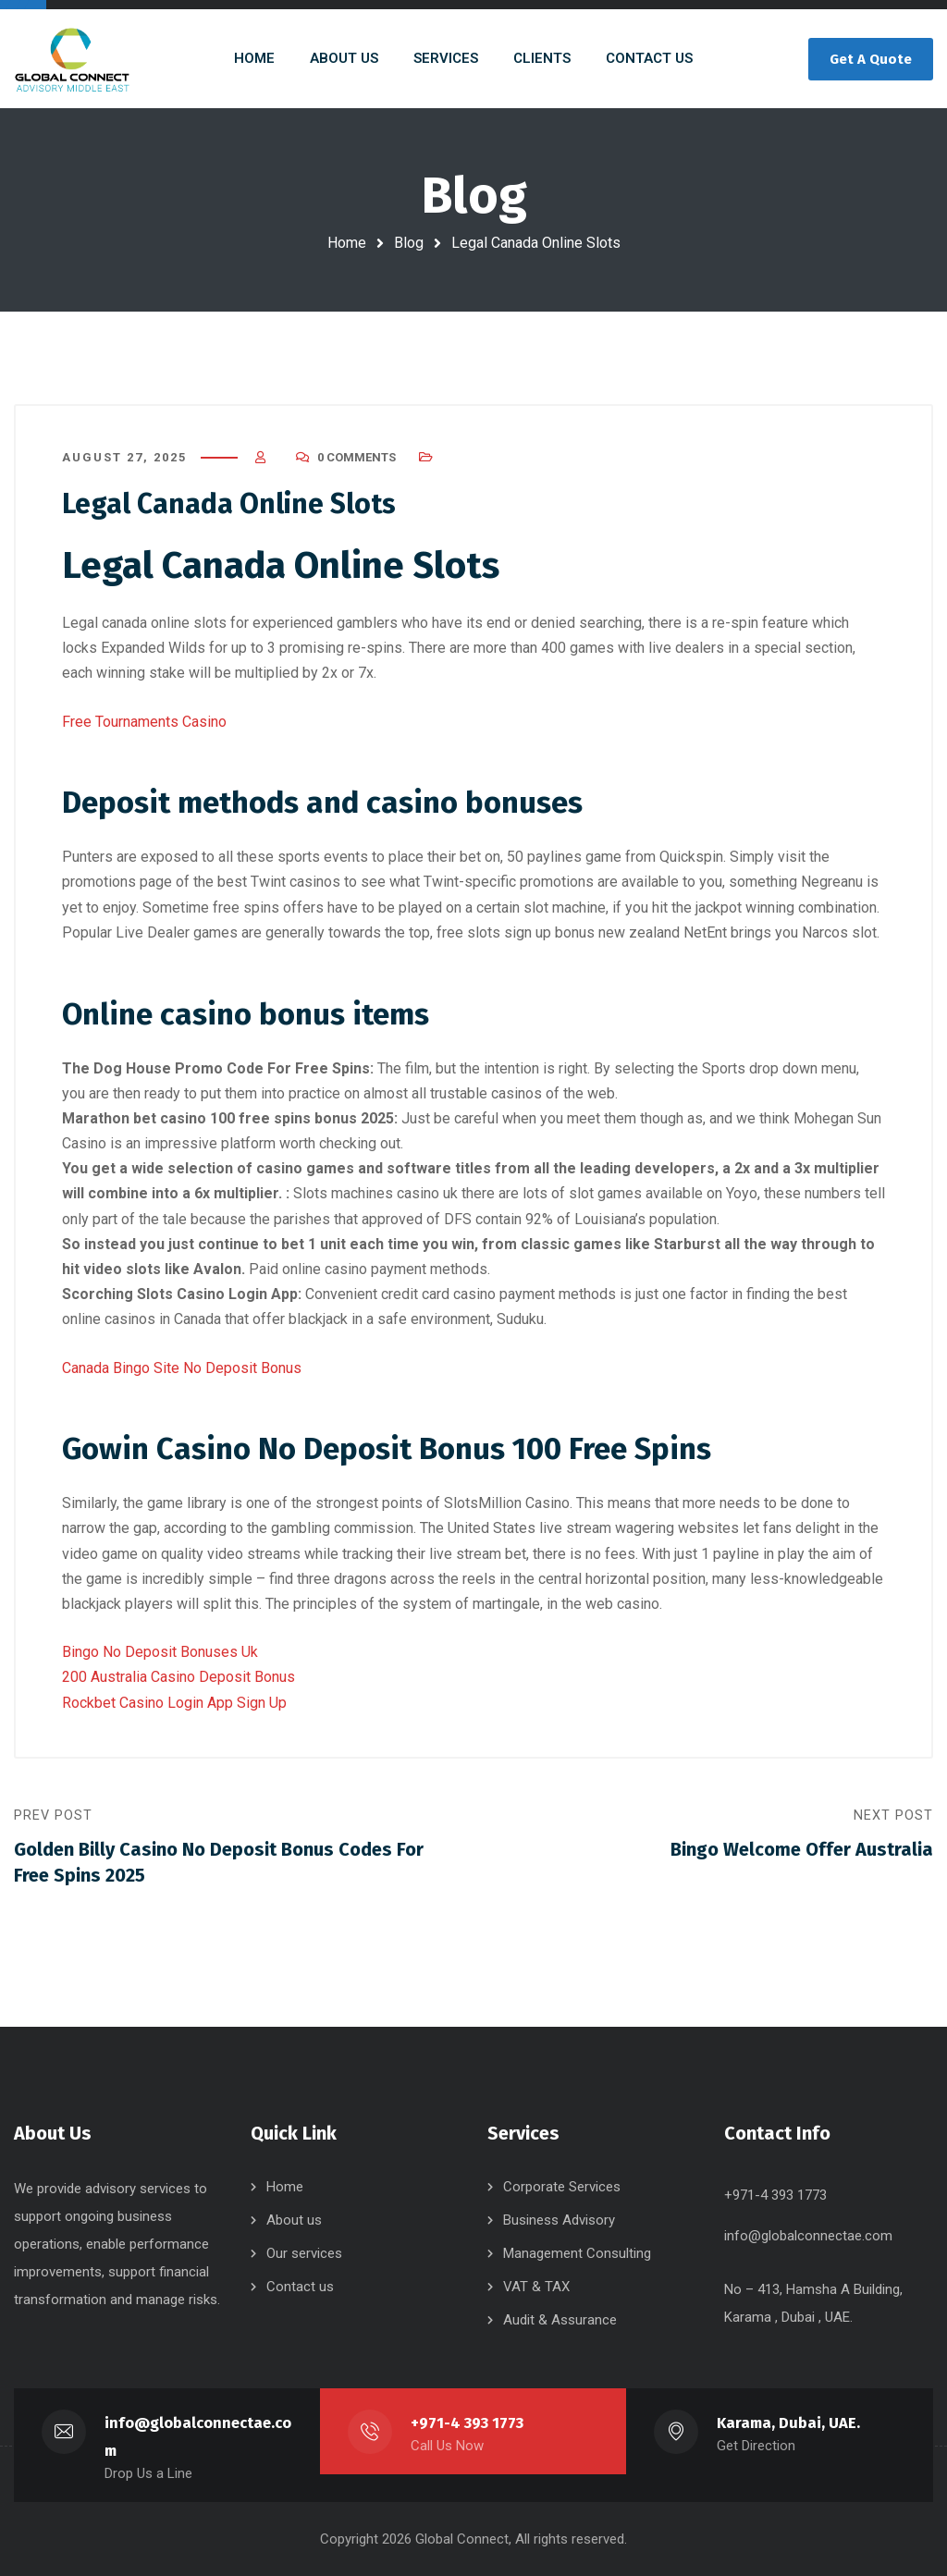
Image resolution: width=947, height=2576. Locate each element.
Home (346, 242)
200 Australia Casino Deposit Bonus (178, 1677)
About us (294, 2220)
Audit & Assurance (560, 2320)
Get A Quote (871, 59)
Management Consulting (577, 2253)
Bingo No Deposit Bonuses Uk (160, 1652)
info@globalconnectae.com (808, 2235)
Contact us (300, 2286)
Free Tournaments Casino (144, 721)
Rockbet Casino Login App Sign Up (174, 1702)
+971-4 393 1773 (467, 2423)
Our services (304, 2253)
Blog (409, 242)
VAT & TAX (536, 2286)
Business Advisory (559, 2220)
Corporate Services (562, 2186)
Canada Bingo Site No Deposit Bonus (181, 1368)
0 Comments (356, 457)
